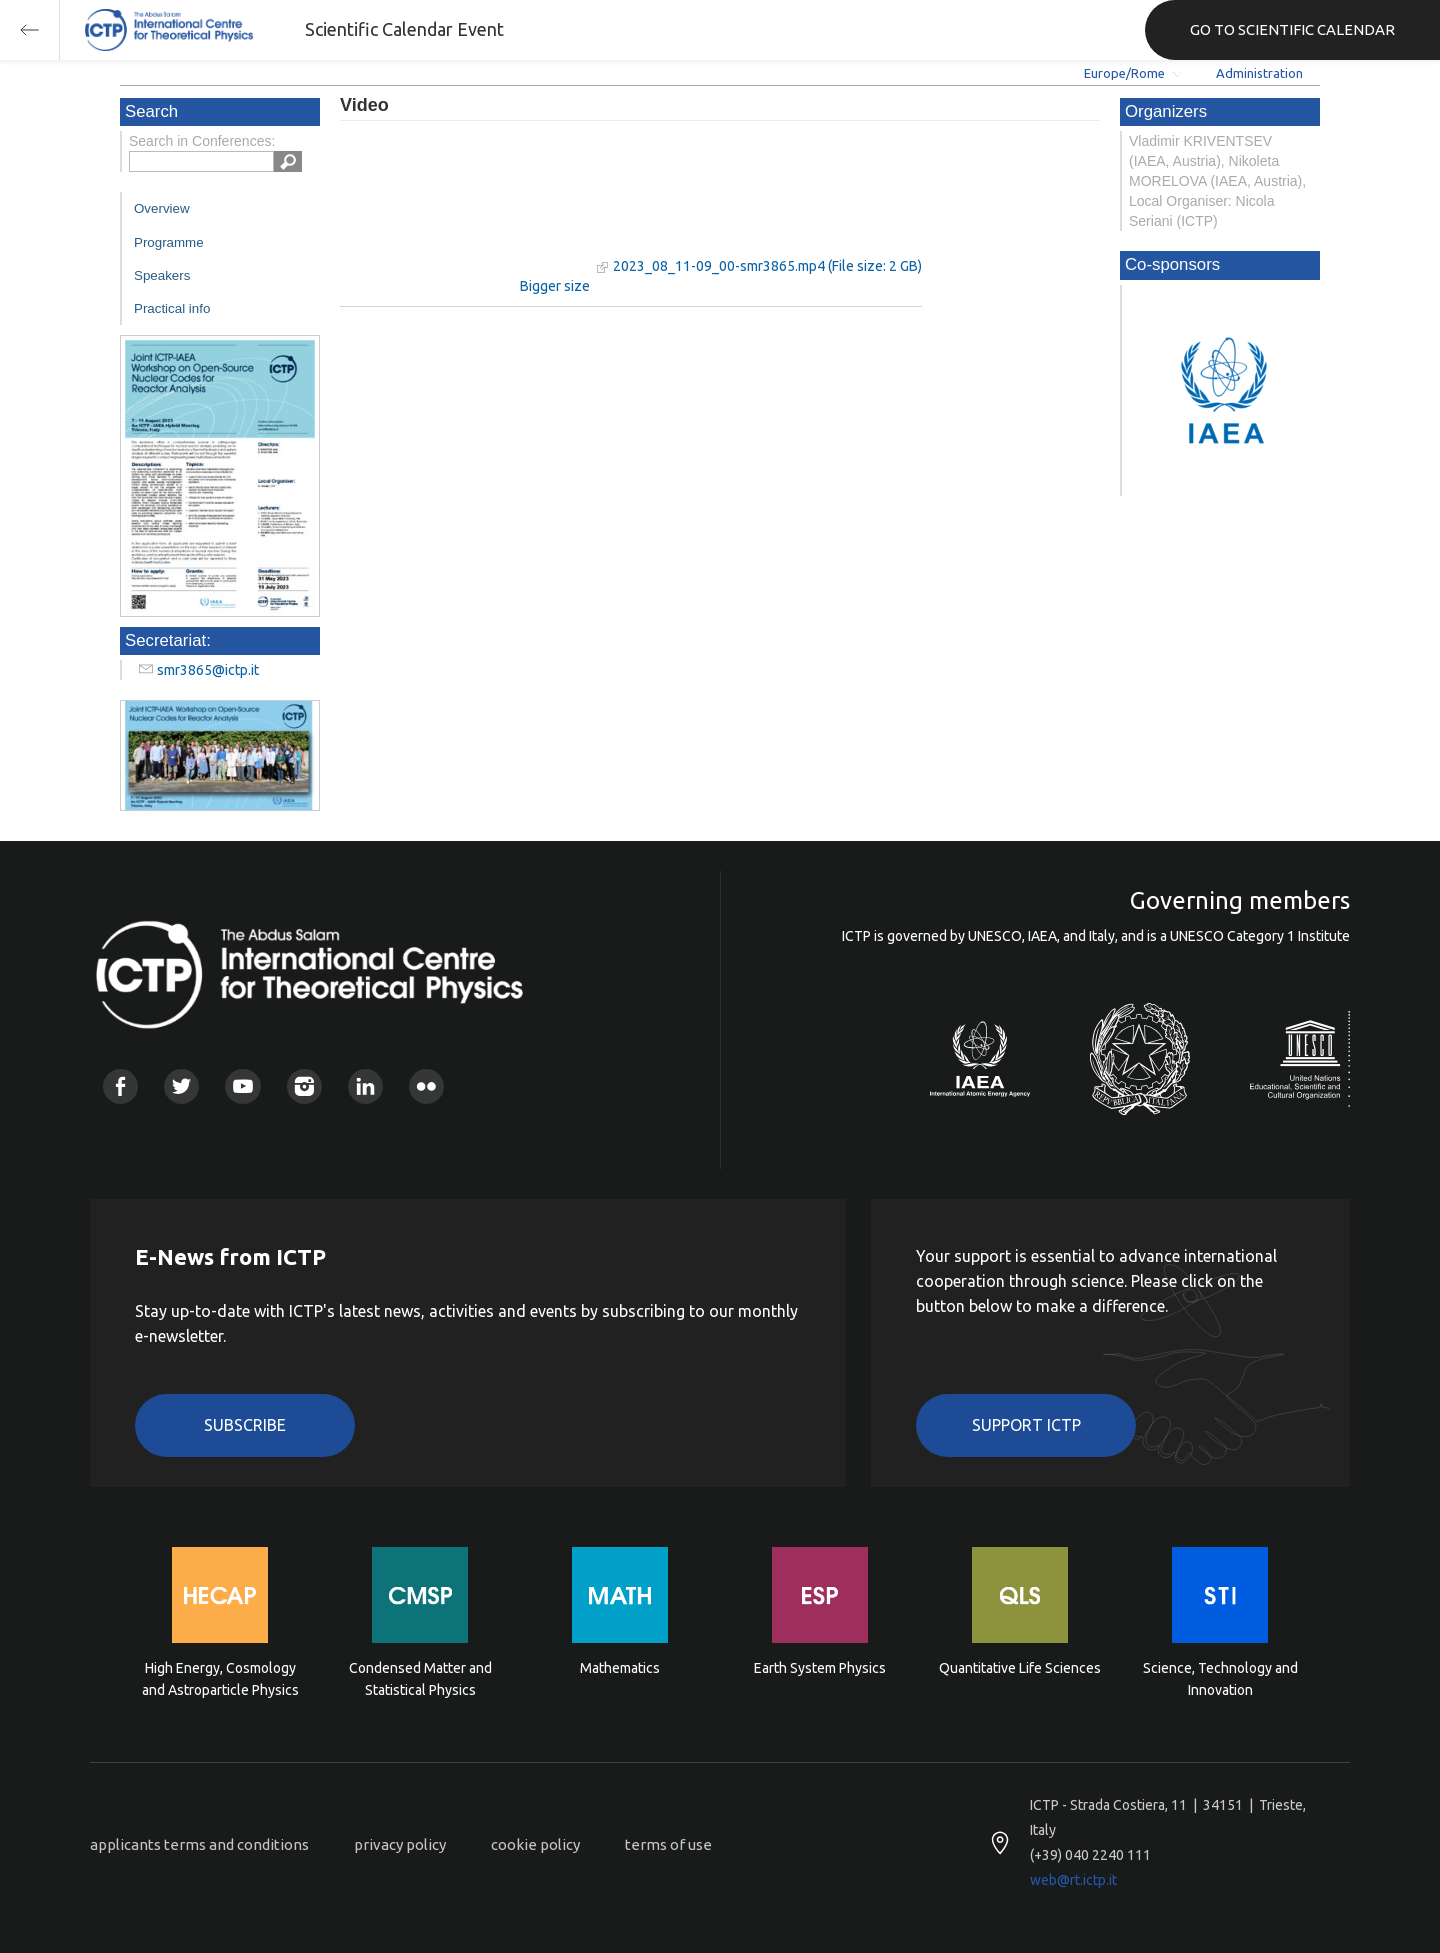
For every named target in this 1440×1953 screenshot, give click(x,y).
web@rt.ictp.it (1073, 1880)
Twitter (181, 1086)
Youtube (242, 1086)
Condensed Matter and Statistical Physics (420, 1679)
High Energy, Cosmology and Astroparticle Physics (220, 1679)
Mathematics (620, 1668)
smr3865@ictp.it (208, 670)
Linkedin (365, 1086)
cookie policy (535, 1844)
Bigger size (555, 286)
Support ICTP (1026, 1425)
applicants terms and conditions (199, 1844)
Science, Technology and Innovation (1220, 1679)
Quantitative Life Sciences (1020, 1668)
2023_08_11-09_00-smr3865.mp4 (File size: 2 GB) (767, 266)
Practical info (172, 308)
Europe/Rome (1124, 73)
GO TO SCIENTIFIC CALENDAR (1292, 29)
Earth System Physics (820, 1668)
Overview (162, 208)
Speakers (162, 275)
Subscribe (245, 1425)
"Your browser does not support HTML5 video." (465, 208)
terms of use (668, 1844)
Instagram (304, 1086)
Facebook (120, 1086)
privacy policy (400, 1844)
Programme (169, 242)
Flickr (426, 1086)
